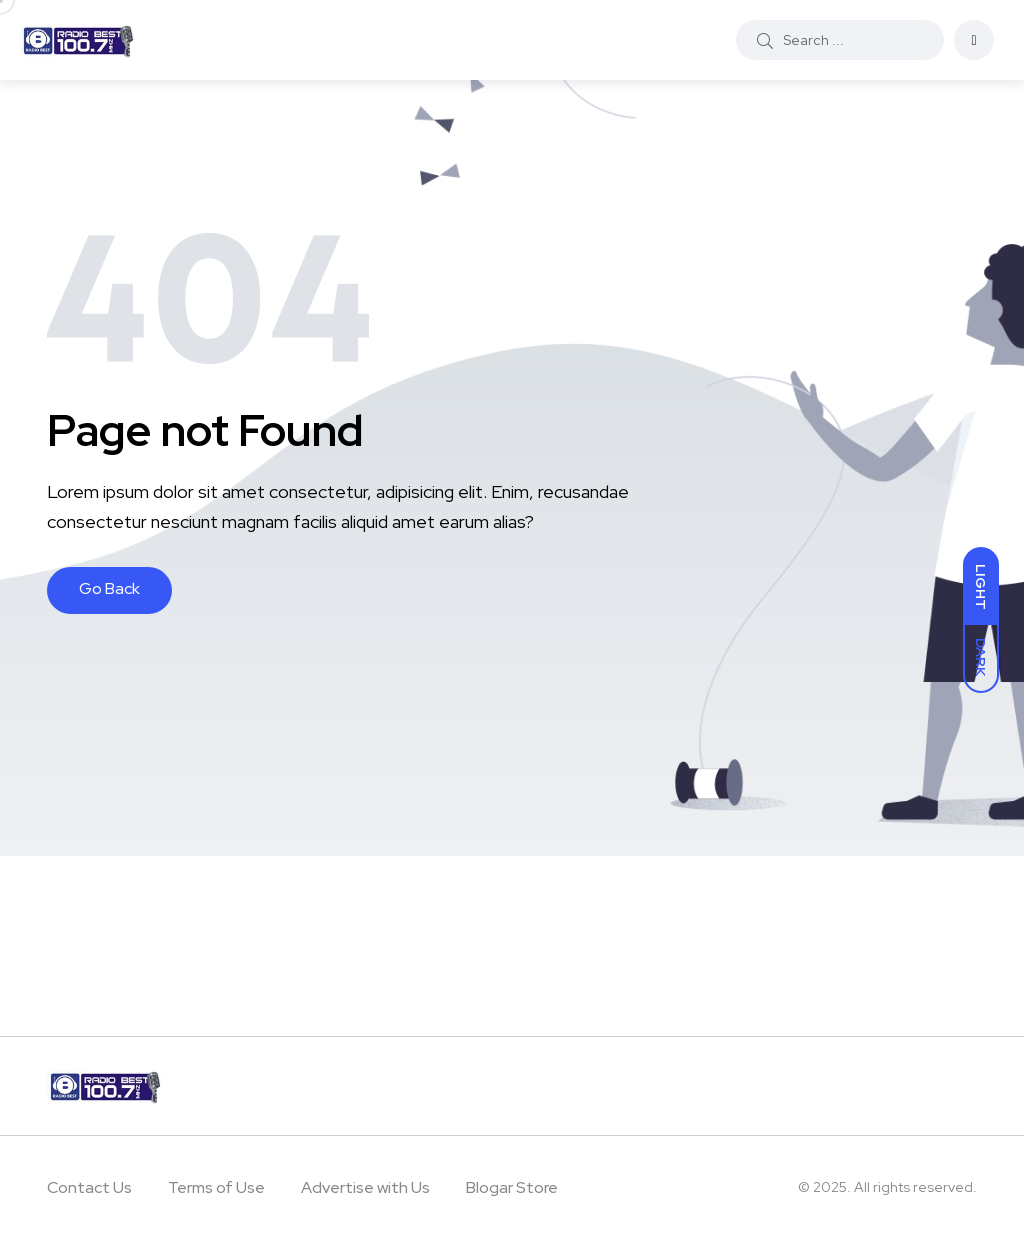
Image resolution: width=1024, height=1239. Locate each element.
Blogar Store (512, 1187)
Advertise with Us (365, 1187)
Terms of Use (216, 1187)
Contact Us (89, 1187)
